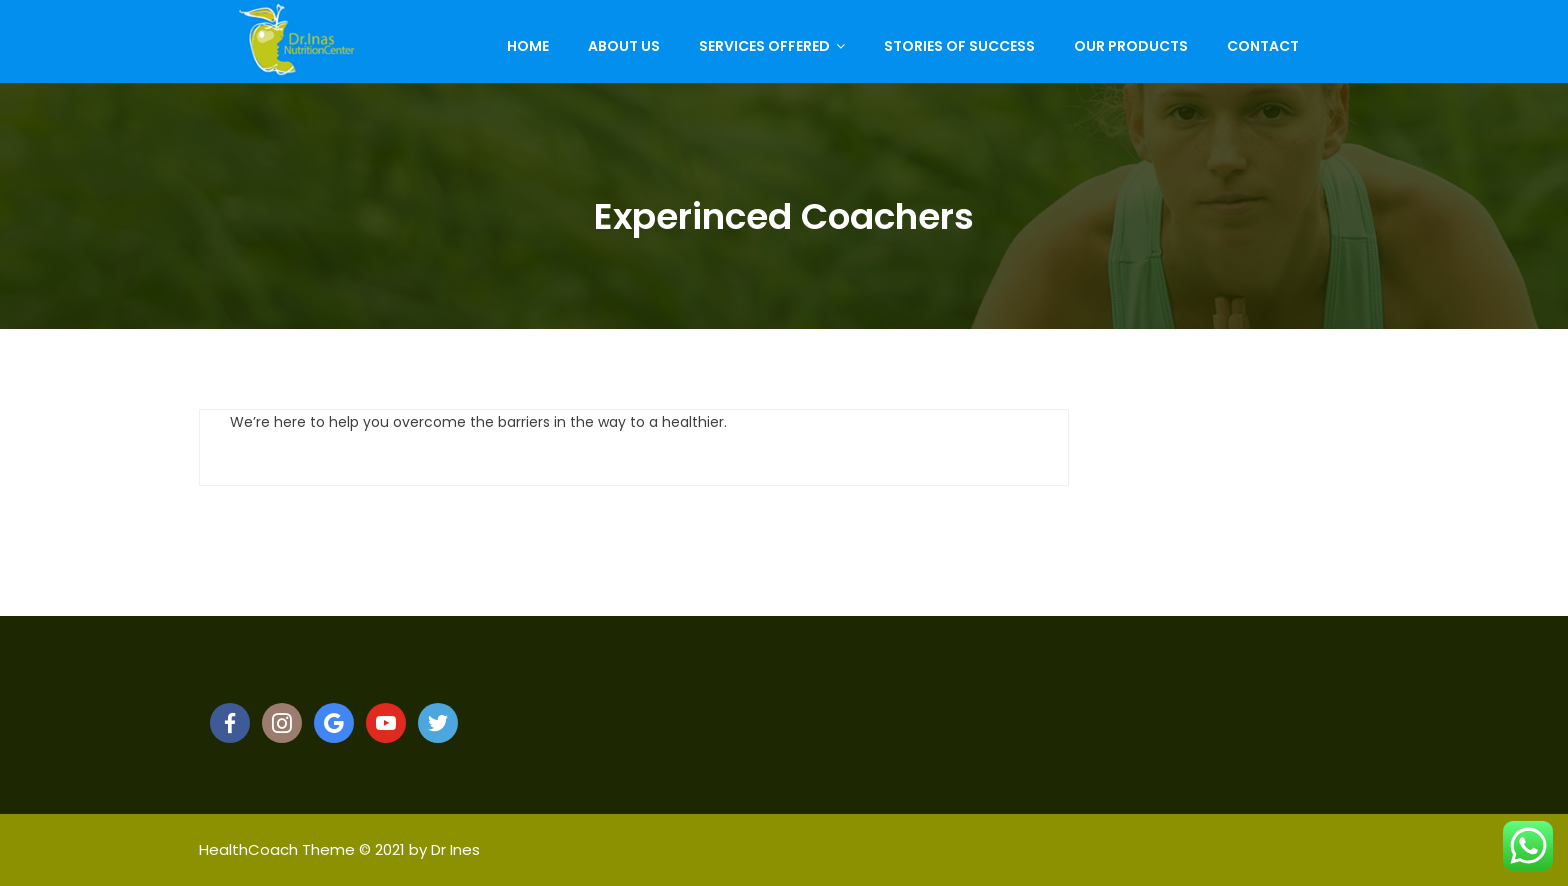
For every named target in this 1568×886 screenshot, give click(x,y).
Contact (1263, 46)
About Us (624, 46)
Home (528, 46)
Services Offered (764, 46)
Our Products (1131, 46)
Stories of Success (959, 46)
